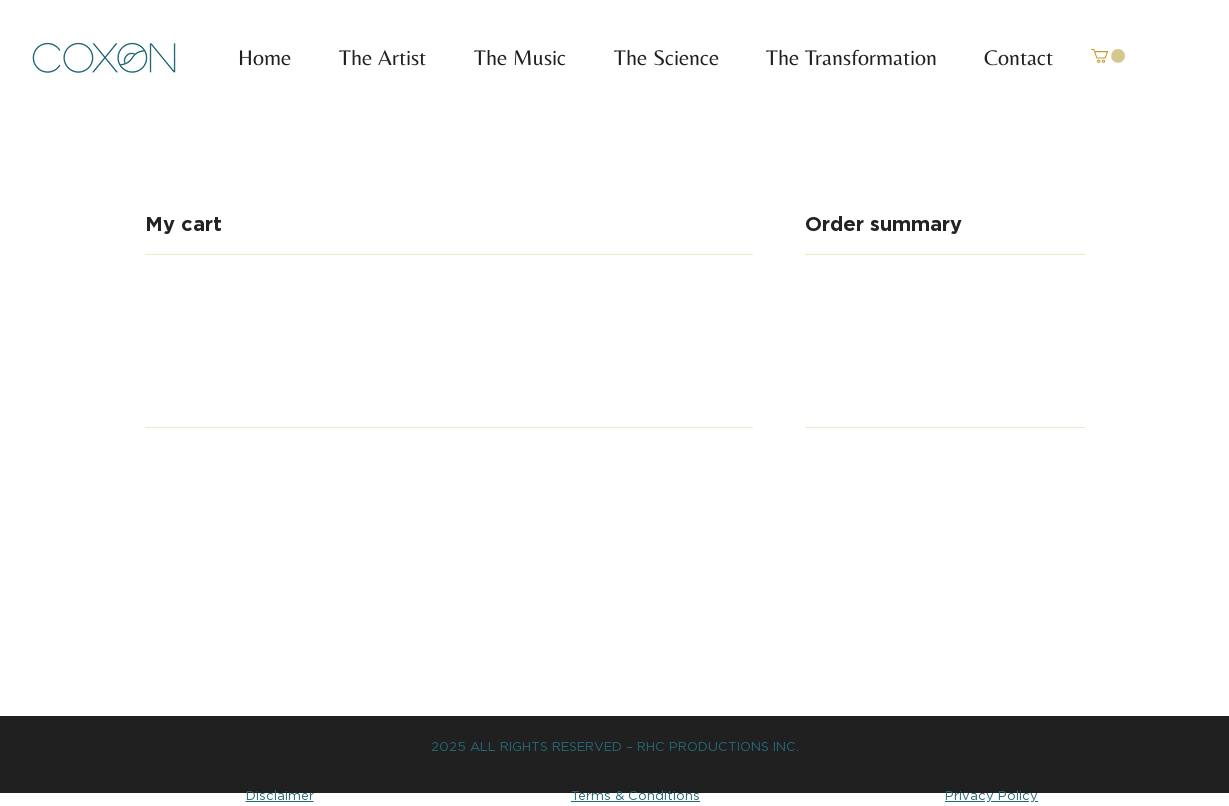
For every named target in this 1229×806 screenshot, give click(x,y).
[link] (1108, 56)
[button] (511, 58)
